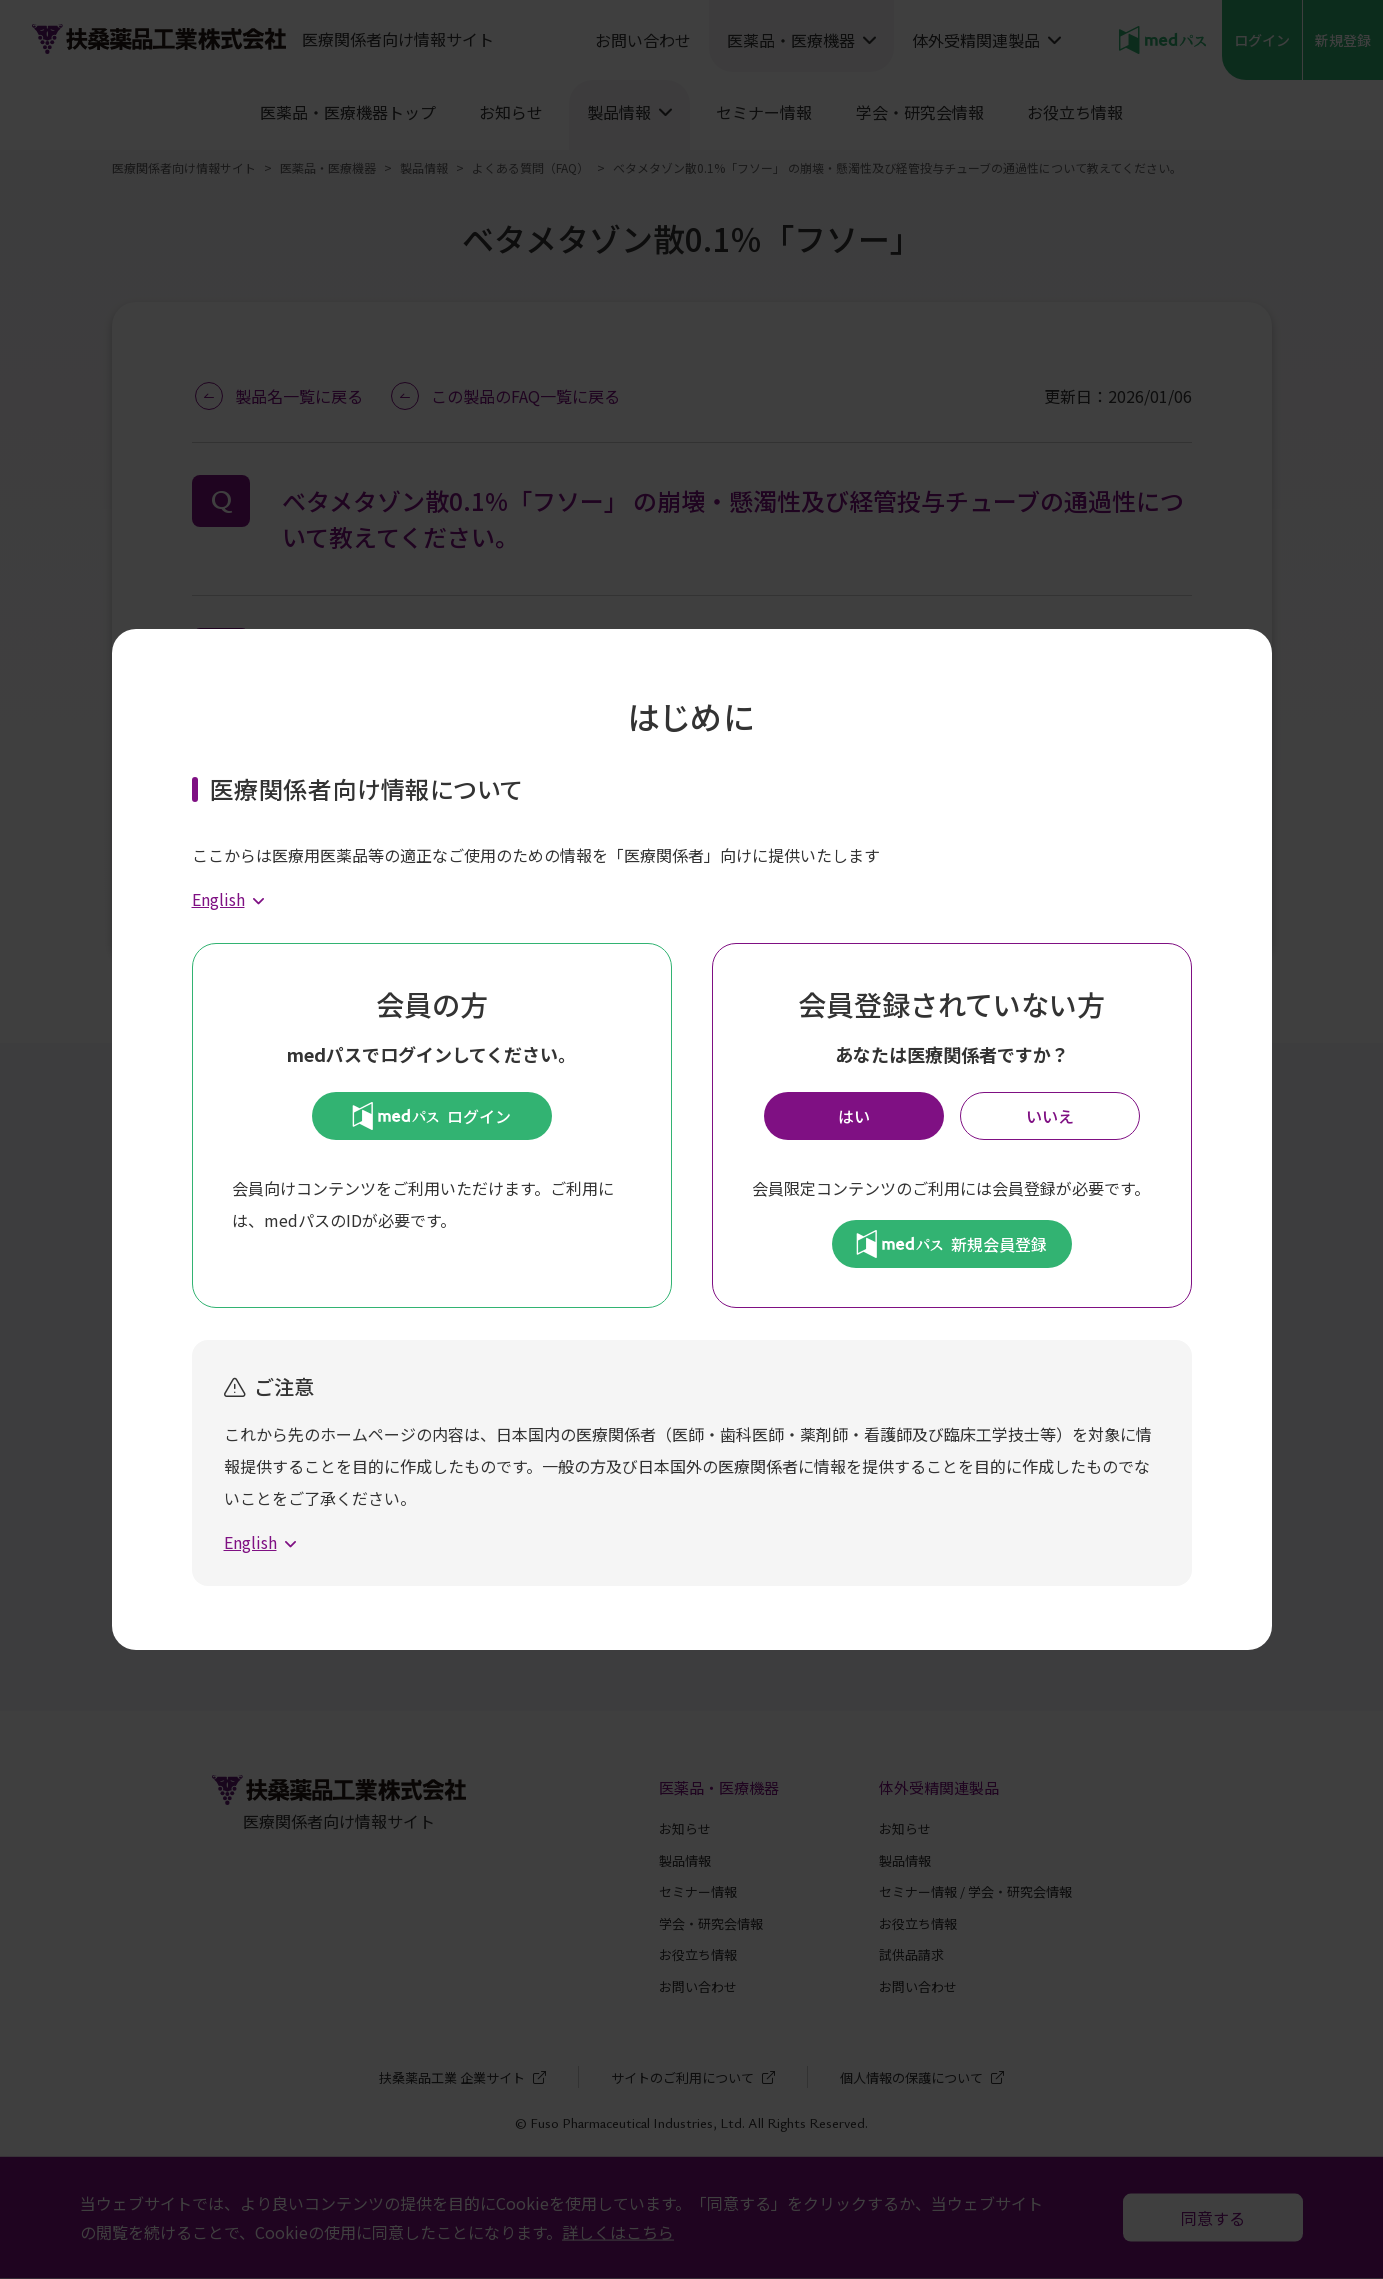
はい (854, 1116)
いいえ (1050, 1116)
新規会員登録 (951, 1244)
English (218, 899)
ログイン (431, 1116)
